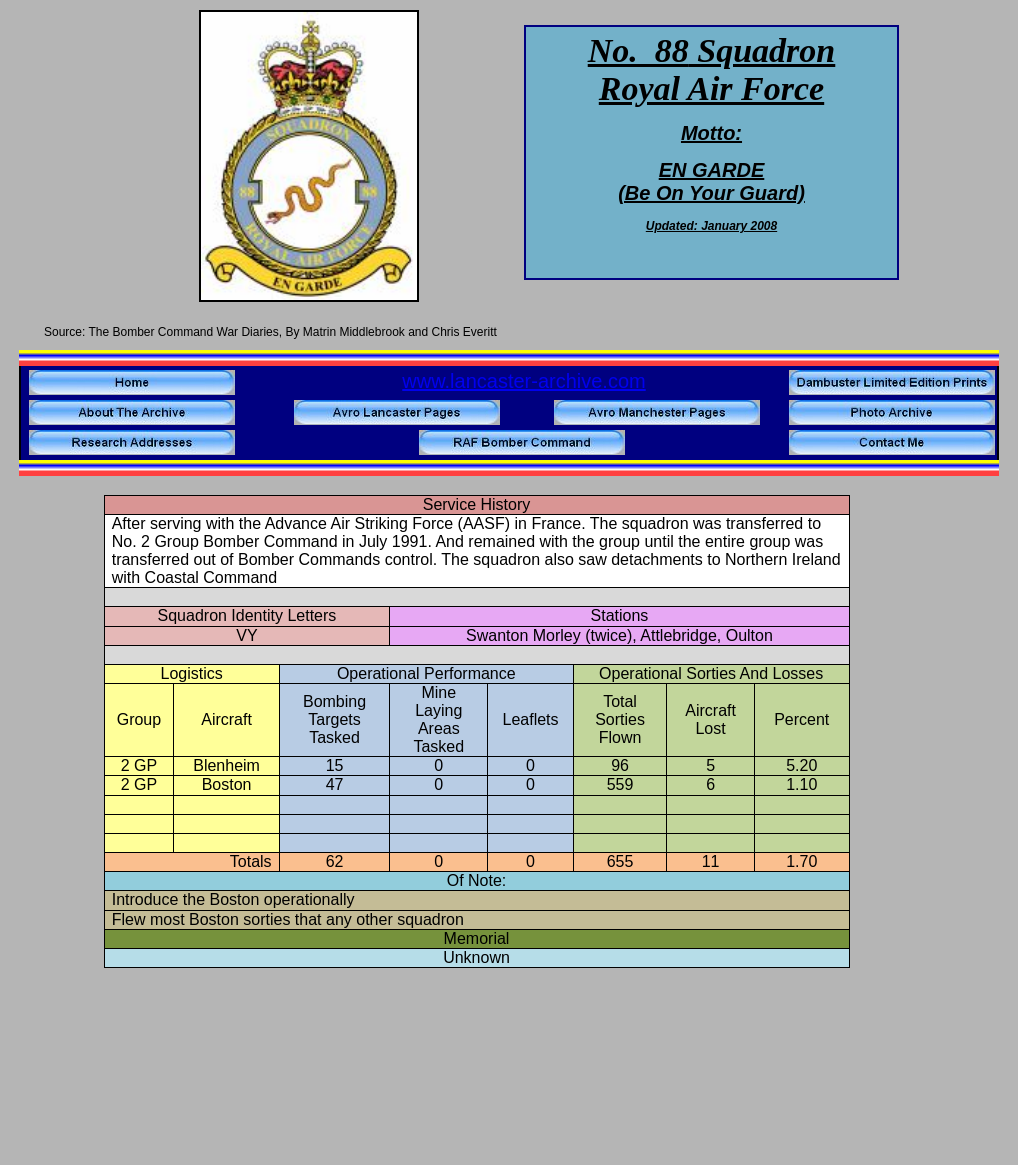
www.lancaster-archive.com (523, 381)
